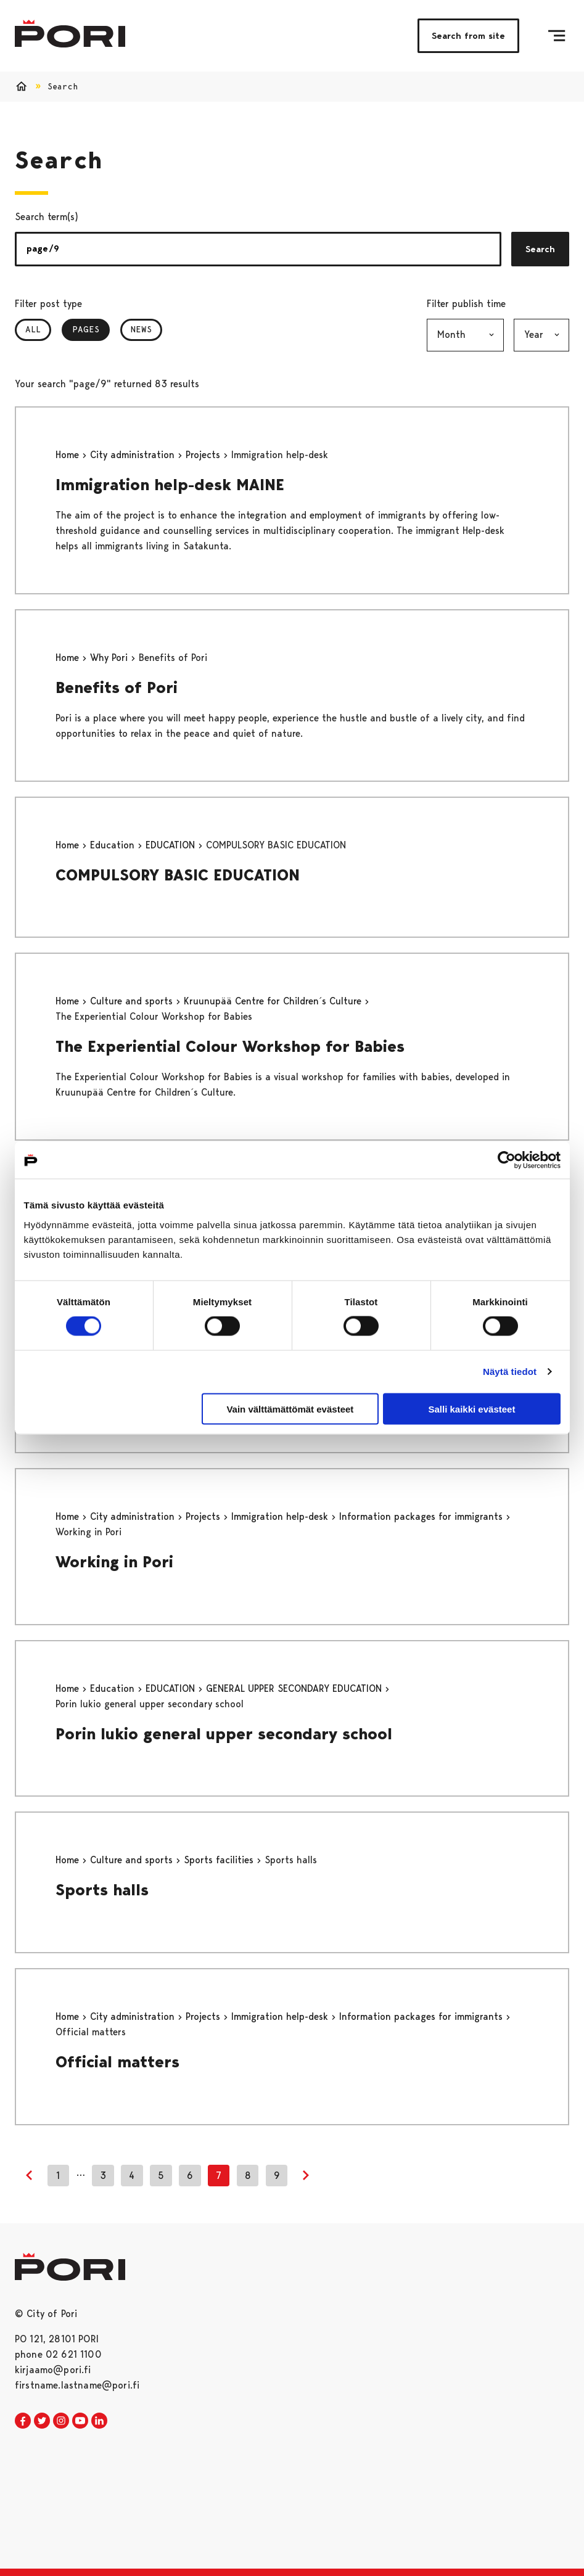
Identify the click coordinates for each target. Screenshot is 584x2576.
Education (114, 845)
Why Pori (110, 657)
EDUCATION (172, 845)
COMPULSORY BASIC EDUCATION (178, 875)
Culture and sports (133, 1001)
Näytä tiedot (510, 1371)
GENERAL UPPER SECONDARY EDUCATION (295, 1688)
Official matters (117, 2062)
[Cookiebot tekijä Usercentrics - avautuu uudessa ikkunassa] (507, 1160)
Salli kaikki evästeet (471, 1408)
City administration (134, 455)
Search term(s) (46, 217)
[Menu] (556, 36)
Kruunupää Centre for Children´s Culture (274, 1001)
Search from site (468, 35)
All (33, 329)
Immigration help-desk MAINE (170, 484)
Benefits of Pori (117, 687)
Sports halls (102, 1890)
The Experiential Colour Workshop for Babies (230, 1046)
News (141, 329)
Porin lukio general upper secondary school (224, 1734)
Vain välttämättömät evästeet (289, 1408)
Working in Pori (114, 1562)
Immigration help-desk (281, 1516)
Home (69, 455)
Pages (91, 329)
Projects (204, 455)
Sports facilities (220, 1860)
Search (540, 249)
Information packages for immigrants (422, 1516)
